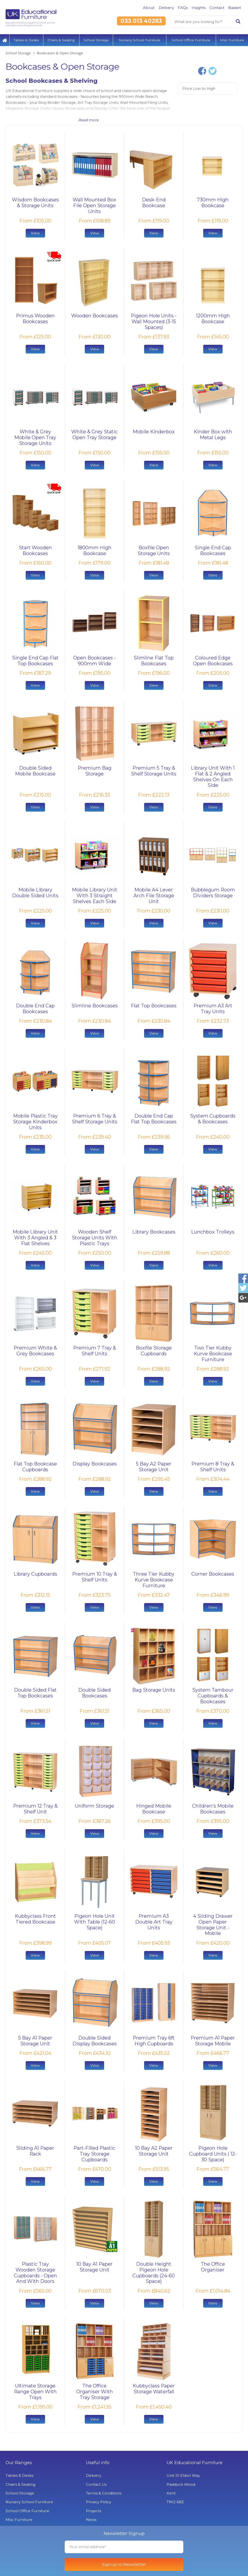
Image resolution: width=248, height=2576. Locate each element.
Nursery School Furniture (139, 40)
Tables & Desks (26, 40)
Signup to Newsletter (124, 2564)
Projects (93, 2511)
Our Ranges (19, 2462)
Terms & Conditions (103, 2493)
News (91, 2519)
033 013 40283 (141, 20)
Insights (199, 7)
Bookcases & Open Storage (60, 52)
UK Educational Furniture (195, 2462)
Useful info (97, 2462)
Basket (234, 7)
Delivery (166, 7)
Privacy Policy (98, 2502)
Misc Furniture (232, 40)
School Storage (96, 40)
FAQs (183, 7)
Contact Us (96, 2484)
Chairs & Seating (61, 40)
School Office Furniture (191, 40)
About (149, 7)
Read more (88, 120)
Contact (216, 7)
